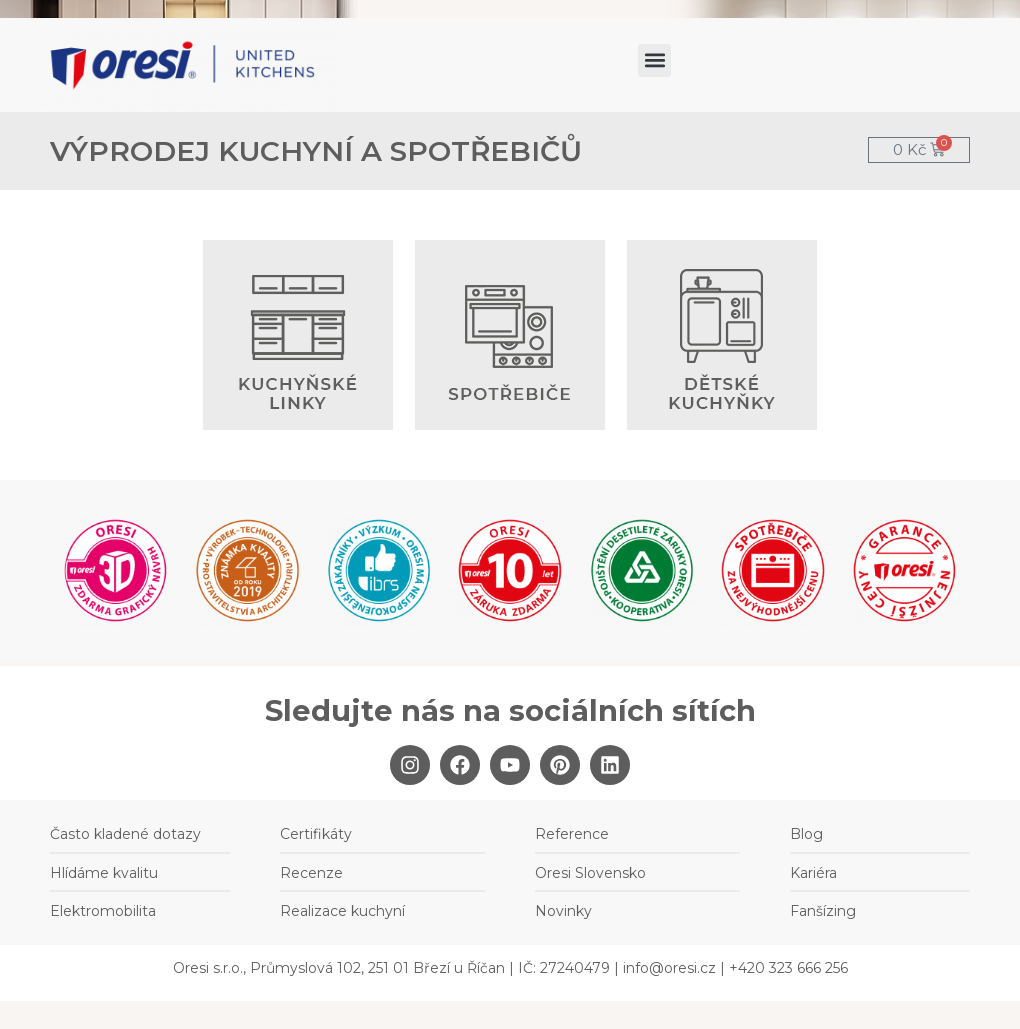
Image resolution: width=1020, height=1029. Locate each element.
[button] (654, 60)
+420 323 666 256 (788, 968)
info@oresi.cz (669, 968)
